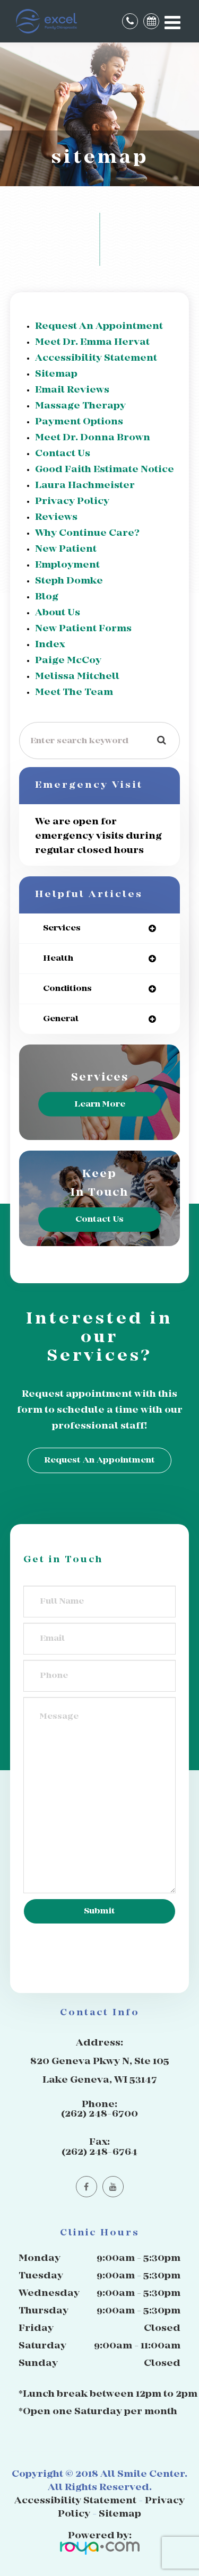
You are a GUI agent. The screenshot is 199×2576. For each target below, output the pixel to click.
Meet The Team (74, 692)
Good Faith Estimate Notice (104, 469)
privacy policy (72, 501)
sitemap (56, 374)
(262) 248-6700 (99, 2114)
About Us (57, 612)
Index (50, 644)
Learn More (99, 1104)
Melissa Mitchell (77, 676)
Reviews (56, 517)
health (58, 958)
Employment (67, 565)
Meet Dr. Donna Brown (92, 437)
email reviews (72, 390)
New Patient (66, 549)
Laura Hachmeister (85, 485)
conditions (67, 989)
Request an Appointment (99, 326)
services (62, 928)
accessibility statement (96, 358)
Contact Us (62, 453)
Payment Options (79, 422)
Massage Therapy (80, 406)
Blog (46, 597)
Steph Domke (69, 581)
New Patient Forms (83, 628)
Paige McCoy (68, 660)
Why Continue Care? (87, 533)
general (61, 1019)
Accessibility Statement (75, 2500)
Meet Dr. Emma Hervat (92, 342)
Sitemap (120, 2514)
